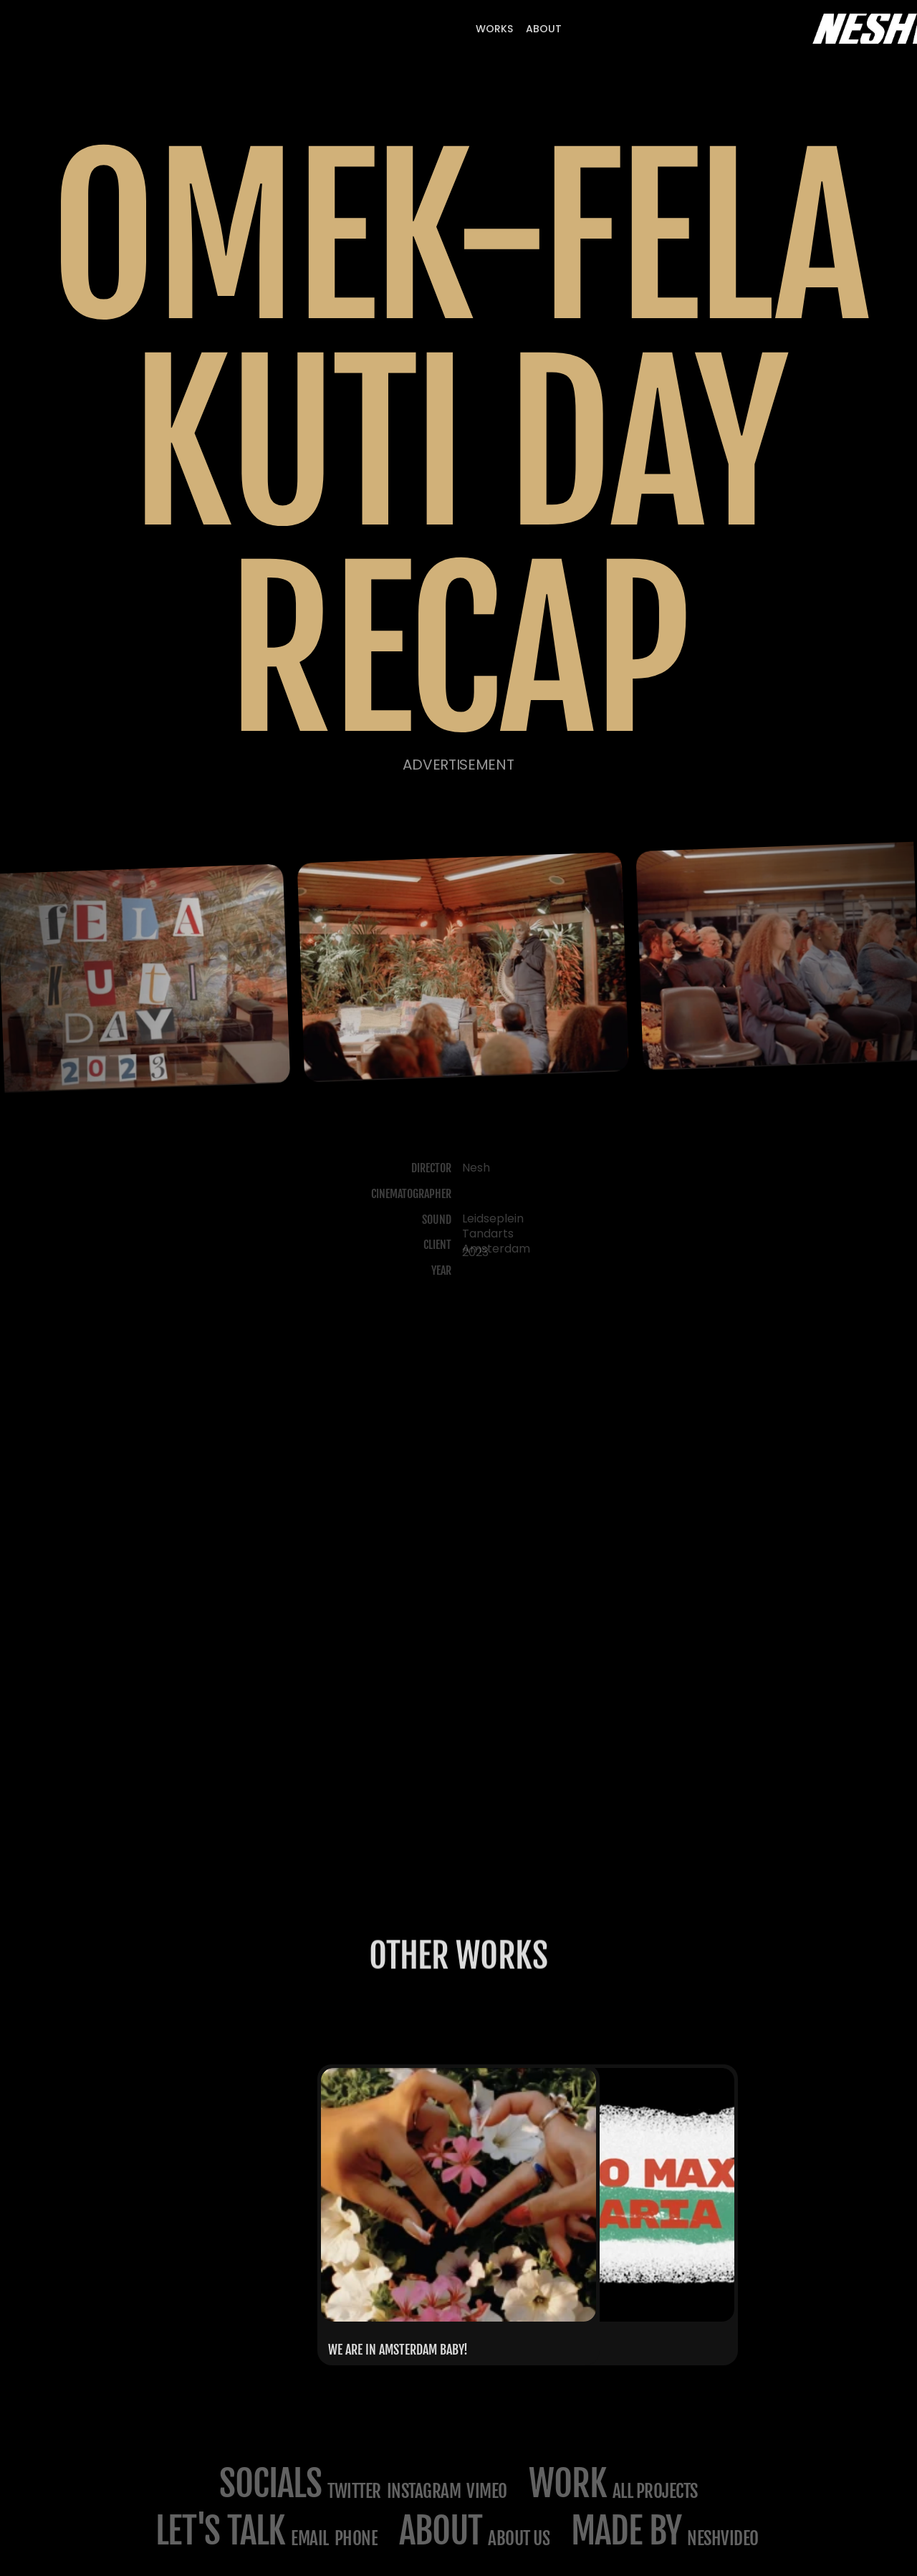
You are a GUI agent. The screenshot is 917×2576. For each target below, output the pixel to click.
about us (518, 2538)
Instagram (424, 2491)
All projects (655, 2491)
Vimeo (486, 2491)
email (310, 2538)
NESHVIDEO (724, 2538)
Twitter (354, 2491)
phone (356, 2538)
